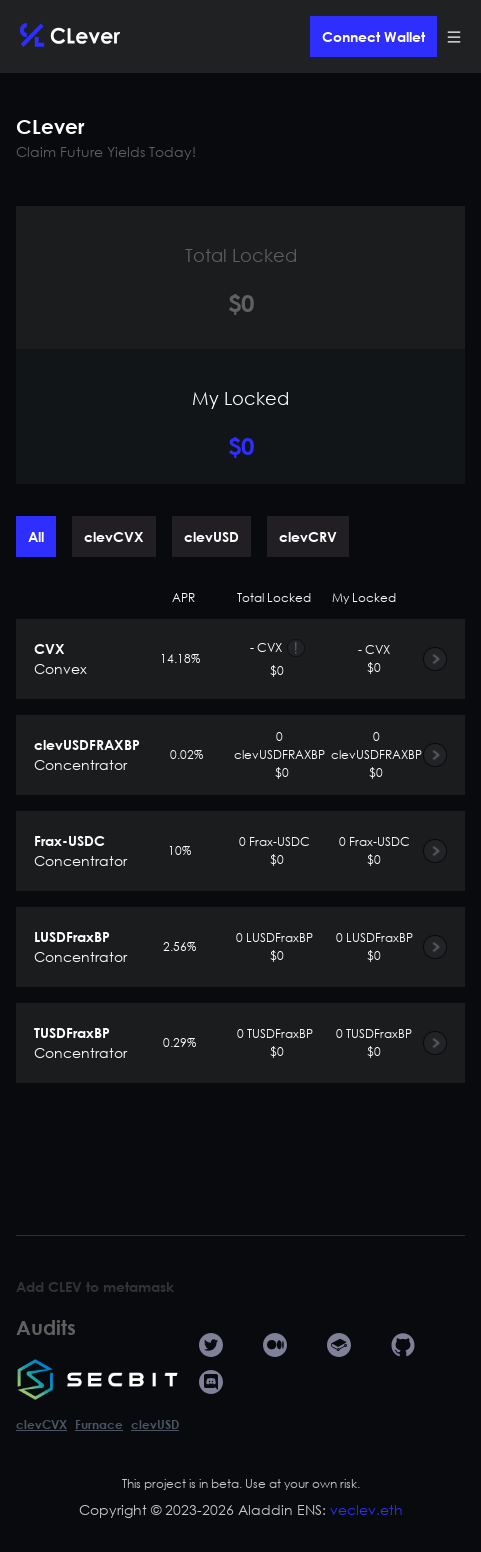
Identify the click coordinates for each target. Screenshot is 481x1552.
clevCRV (308, 536)
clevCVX (114, 536)
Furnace (99, 1424)
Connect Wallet (373, 36)
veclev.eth (366, 1509)
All (36, 536)
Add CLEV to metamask (95, 1286)
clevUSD (211, 536)
